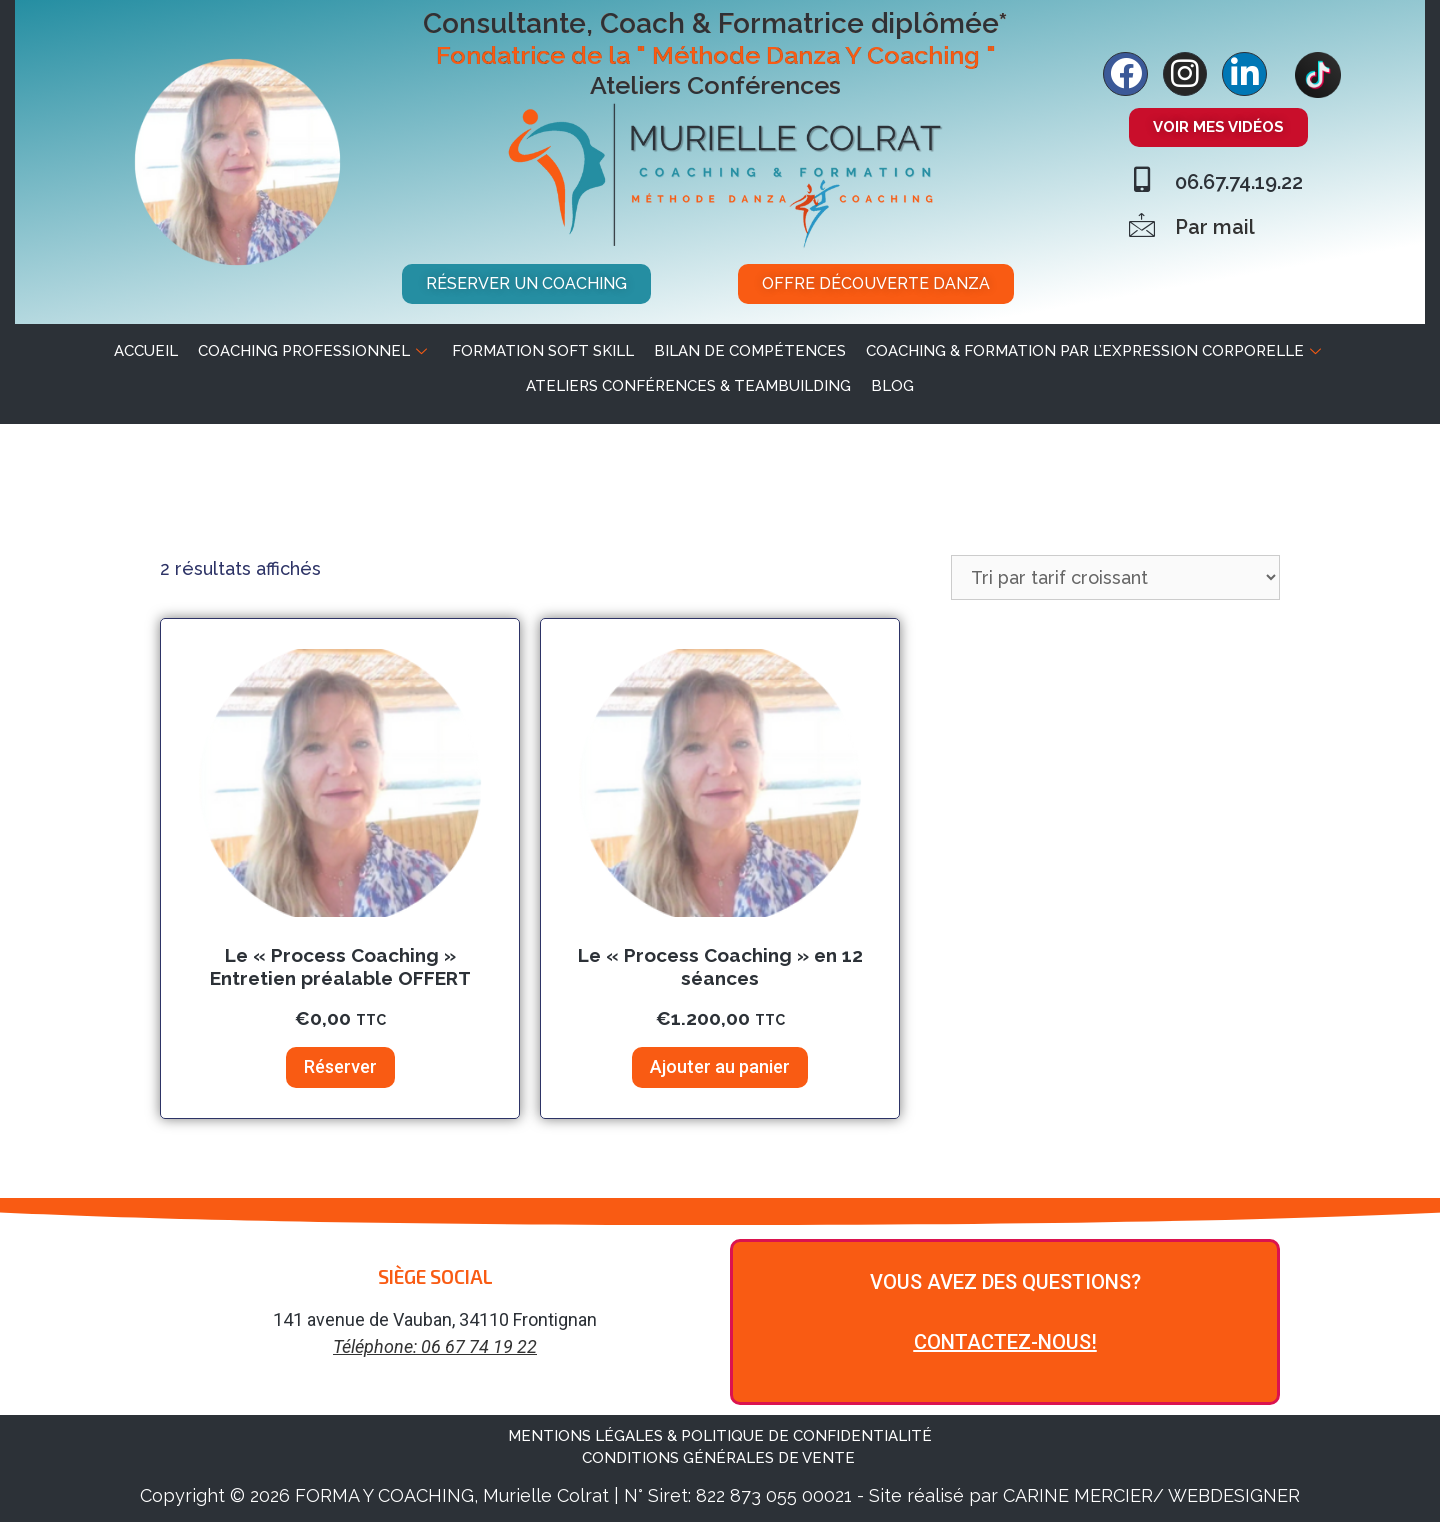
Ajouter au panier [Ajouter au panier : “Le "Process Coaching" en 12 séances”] (720, 1066)
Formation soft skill (543, 351)
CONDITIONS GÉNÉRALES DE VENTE (720, 1458)
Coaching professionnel (315, 351)
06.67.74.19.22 (1239, 182)
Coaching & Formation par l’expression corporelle (1096, 351)
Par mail (1215, 227)
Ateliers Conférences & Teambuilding (688, 386)
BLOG (892, 386)
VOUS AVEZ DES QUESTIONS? (1005, 1282)
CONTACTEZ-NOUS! (1005, 1342)
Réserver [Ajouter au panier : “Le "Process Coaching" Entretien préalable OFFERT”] (340, 1066)
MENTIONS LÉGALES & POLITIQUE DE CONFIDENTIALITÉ (720, 1436)
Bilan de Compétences (750, 351)
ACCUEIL (146, 351)
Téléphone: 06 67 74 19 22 (435, 1346)
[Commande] (1115, 577)
